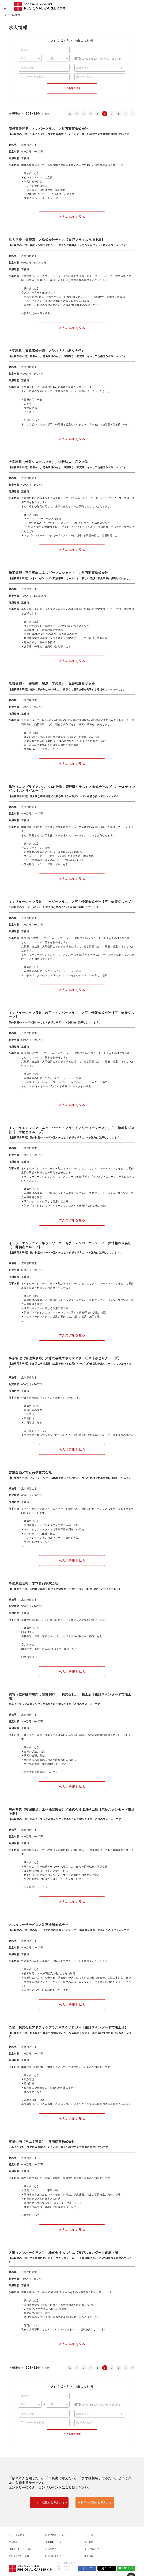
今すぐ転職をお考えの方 (49, 2502)
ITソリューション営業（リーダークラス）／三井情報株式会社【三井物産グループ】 (71, 902)
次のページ (125, 113)
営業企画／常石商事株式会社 (30, 1472)
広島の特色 (51, 2549)
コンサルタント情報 (19, 2556)
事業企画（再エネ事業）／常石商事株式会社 (42, 2141)
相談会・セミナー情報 (20, 2549)
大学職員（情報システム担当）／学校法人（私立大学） (50, 462)
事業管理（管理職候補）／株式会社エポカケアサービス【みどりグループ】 (65, 1358)
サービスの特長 (17, 2535)
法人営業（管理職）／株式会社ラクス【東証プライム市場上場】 (57, 240)
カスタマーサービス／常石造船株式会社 (38, 1925)
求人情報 (13, 2542)
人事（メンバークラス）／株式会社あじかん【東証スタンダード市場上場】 (65, 2252)
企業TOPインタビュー (56, 2542)
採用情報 (88, 2556)
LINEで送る (128, 2568)
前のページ (76, 113)
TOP (6, 15)
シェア (88, 2568)
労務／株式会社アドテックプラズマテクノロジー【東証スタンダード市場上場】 (68, 2027)
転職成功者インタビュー (57, 2535)
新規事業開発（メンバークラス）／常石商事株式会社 (48, 129)
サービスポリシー (93, 2549)
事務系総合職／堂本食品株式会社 (33, 1583)
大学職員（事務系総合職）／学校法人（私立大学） (47, 351)
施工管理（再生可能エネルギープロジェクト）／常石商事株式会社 (58, 573)
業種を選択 (27, 68)
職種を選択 (82, 68)
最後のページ (132, 113)
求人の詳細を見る (72, 217)
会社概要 (88, 2542)
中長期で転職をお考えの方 (95, 2502)
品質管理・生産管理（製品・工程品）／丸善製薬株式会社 (52, 684)
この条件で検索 (72, 88)
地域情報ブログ (53, 2556)
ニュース (88, 2535)
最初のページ (70, 113)
